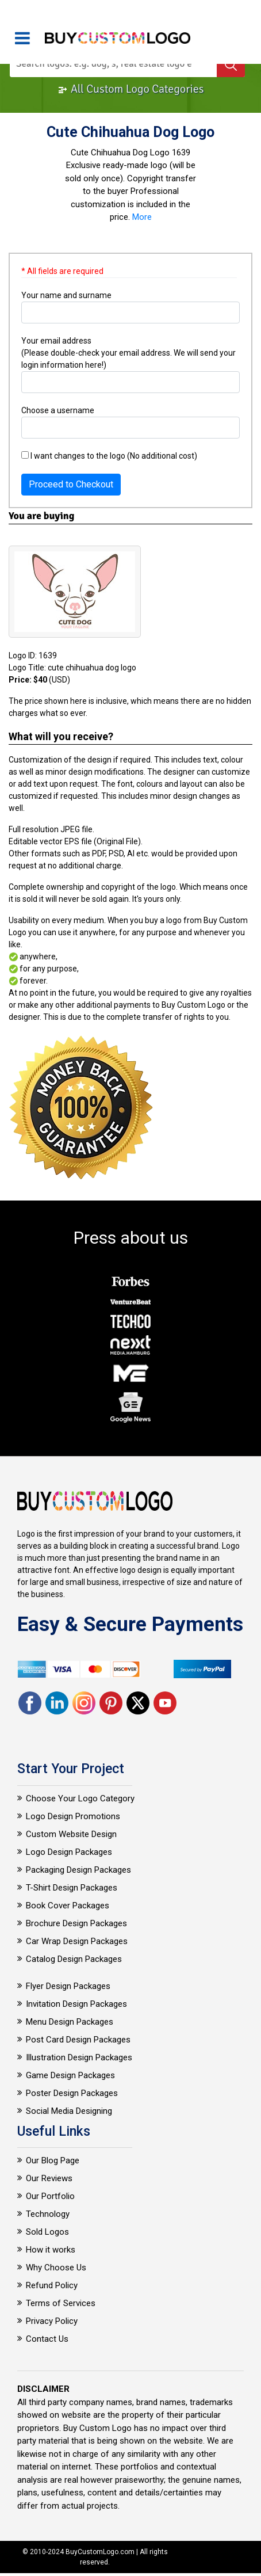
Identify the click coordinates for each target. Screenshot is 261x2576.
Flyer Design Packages (68, 1986)
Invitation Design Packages (76, 2004)
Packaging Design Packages (78, 1870)
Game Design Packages (70, 2075)
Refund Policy (52, 2285)
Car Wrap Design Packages (77, 1941)
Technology (48, 2214)
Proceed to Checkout (71, 484)
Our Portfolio (50, 2196)
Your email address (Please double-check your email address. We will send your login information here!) (128, 352)
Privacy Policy (52, 2321)
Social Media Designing (69, 2111)
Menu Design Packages (69, 2022)
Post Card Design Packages (78, 2039)
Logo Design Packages (69, 1852)
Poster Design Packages (72, 2093)
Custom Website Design (71, 1834)
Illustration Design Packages (79, 2057)
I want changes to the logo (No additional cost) (109, 455)
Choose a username (57, 410)
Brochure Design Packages (76, 1923)
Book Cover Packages (67, 1905)
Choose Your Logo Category (80, 1798)
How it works (50, 2250)
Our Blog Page (52, 2160)
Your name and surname (66, 295)
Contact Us (47, 2339)
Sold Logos (47, 2232)
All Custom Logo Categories (130, 89)
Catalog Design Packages (74, 1959)
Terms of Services (60, 2303)
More (142, 217)
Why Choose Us (56, 2267)
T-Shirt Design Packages (71, 1888)
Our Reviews (49, 2178)
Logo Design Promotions (73, 1816)
